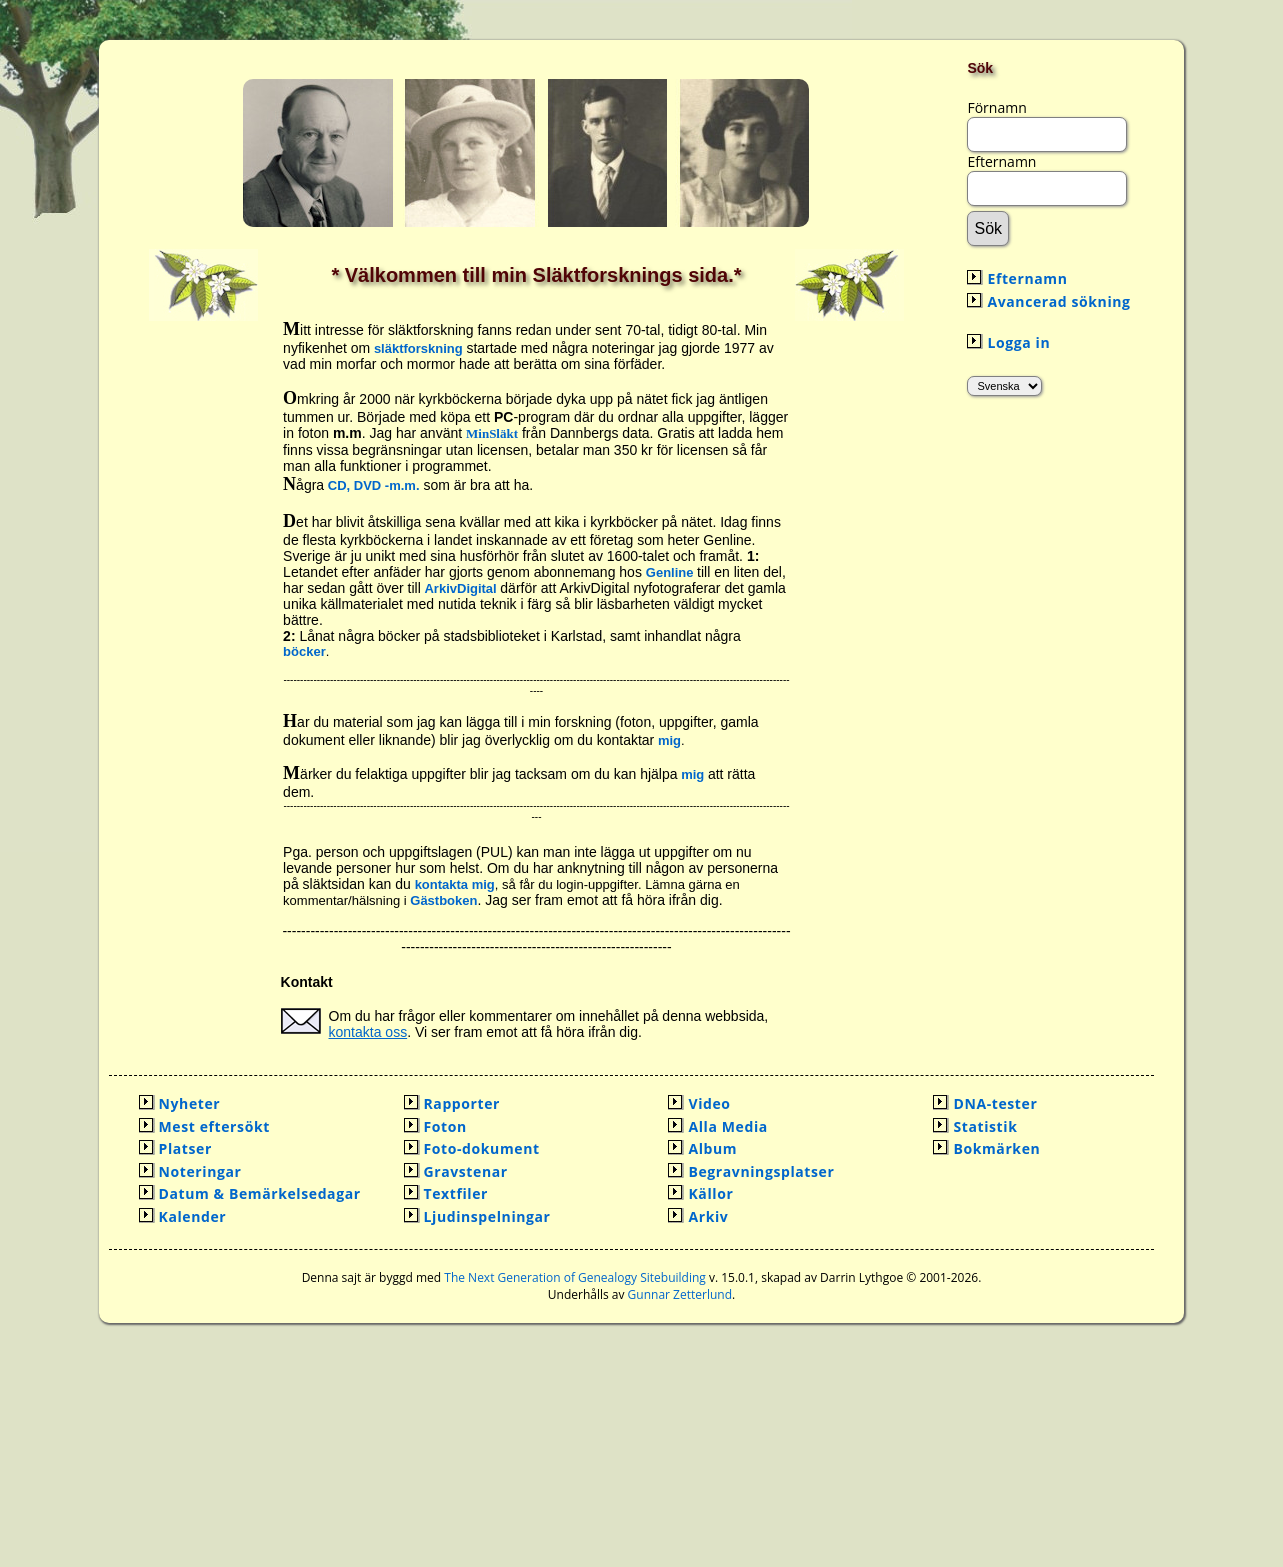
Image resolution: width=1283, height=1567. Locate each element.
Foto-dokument (482, 1148)
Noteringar (200, 1171)
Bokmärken (996, 1148)
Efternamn (1001, 161)
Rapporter (462, 1103)
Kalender (193, 1216)
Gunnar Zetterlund (680, 1294)
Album (712, 1148)
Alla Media (727, 1126)
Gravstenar (466, 1171)
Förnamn (996, 107)
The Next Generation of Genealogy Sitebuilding (575, 1277)
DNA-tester (995, 1103)
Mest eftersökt (214, 1126)
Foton (445, 1126)
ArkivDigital (462, 588)
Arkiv (708, 1216)
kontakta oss (368, 1032)
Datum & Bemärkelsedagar (260, 1193)
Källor (710, 1193)
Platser (185, 1148)
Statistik (985, 1126)
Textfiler (456, 1193)
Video (709, 1103)
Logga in (1018, 342)
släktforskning (418, 348)
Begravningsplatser (761, 1171)
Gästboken (443, 900)
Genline (670, 572)
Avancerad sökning (1058, 301)
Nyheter (190, 1103)
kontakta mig (455, 884)
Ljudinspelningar (487, 1216)
